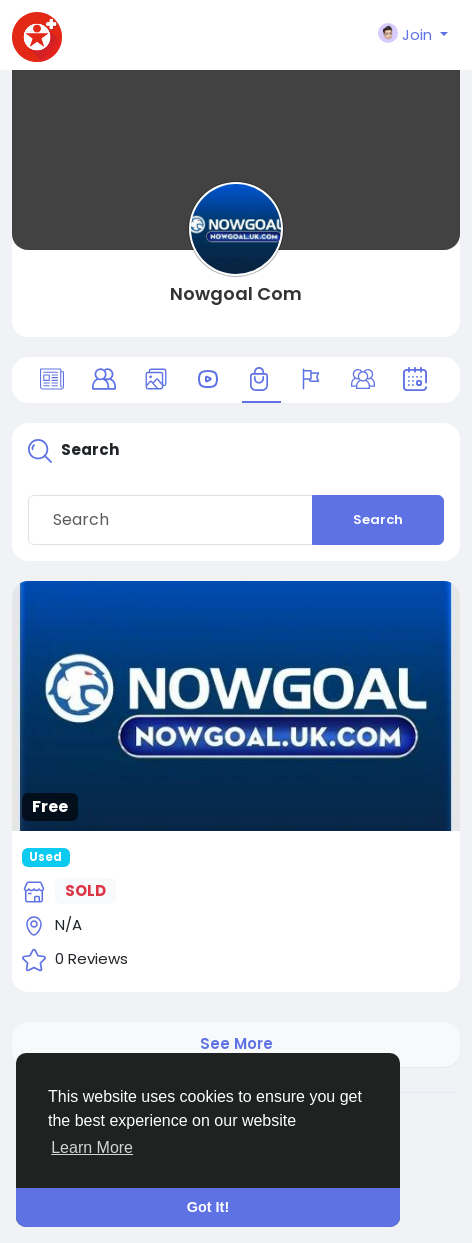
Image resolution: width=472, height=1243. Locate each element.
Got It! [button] (208, 1207)
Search (378, 519)
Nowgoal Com (236, 293)
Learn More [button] (92, 1147)
